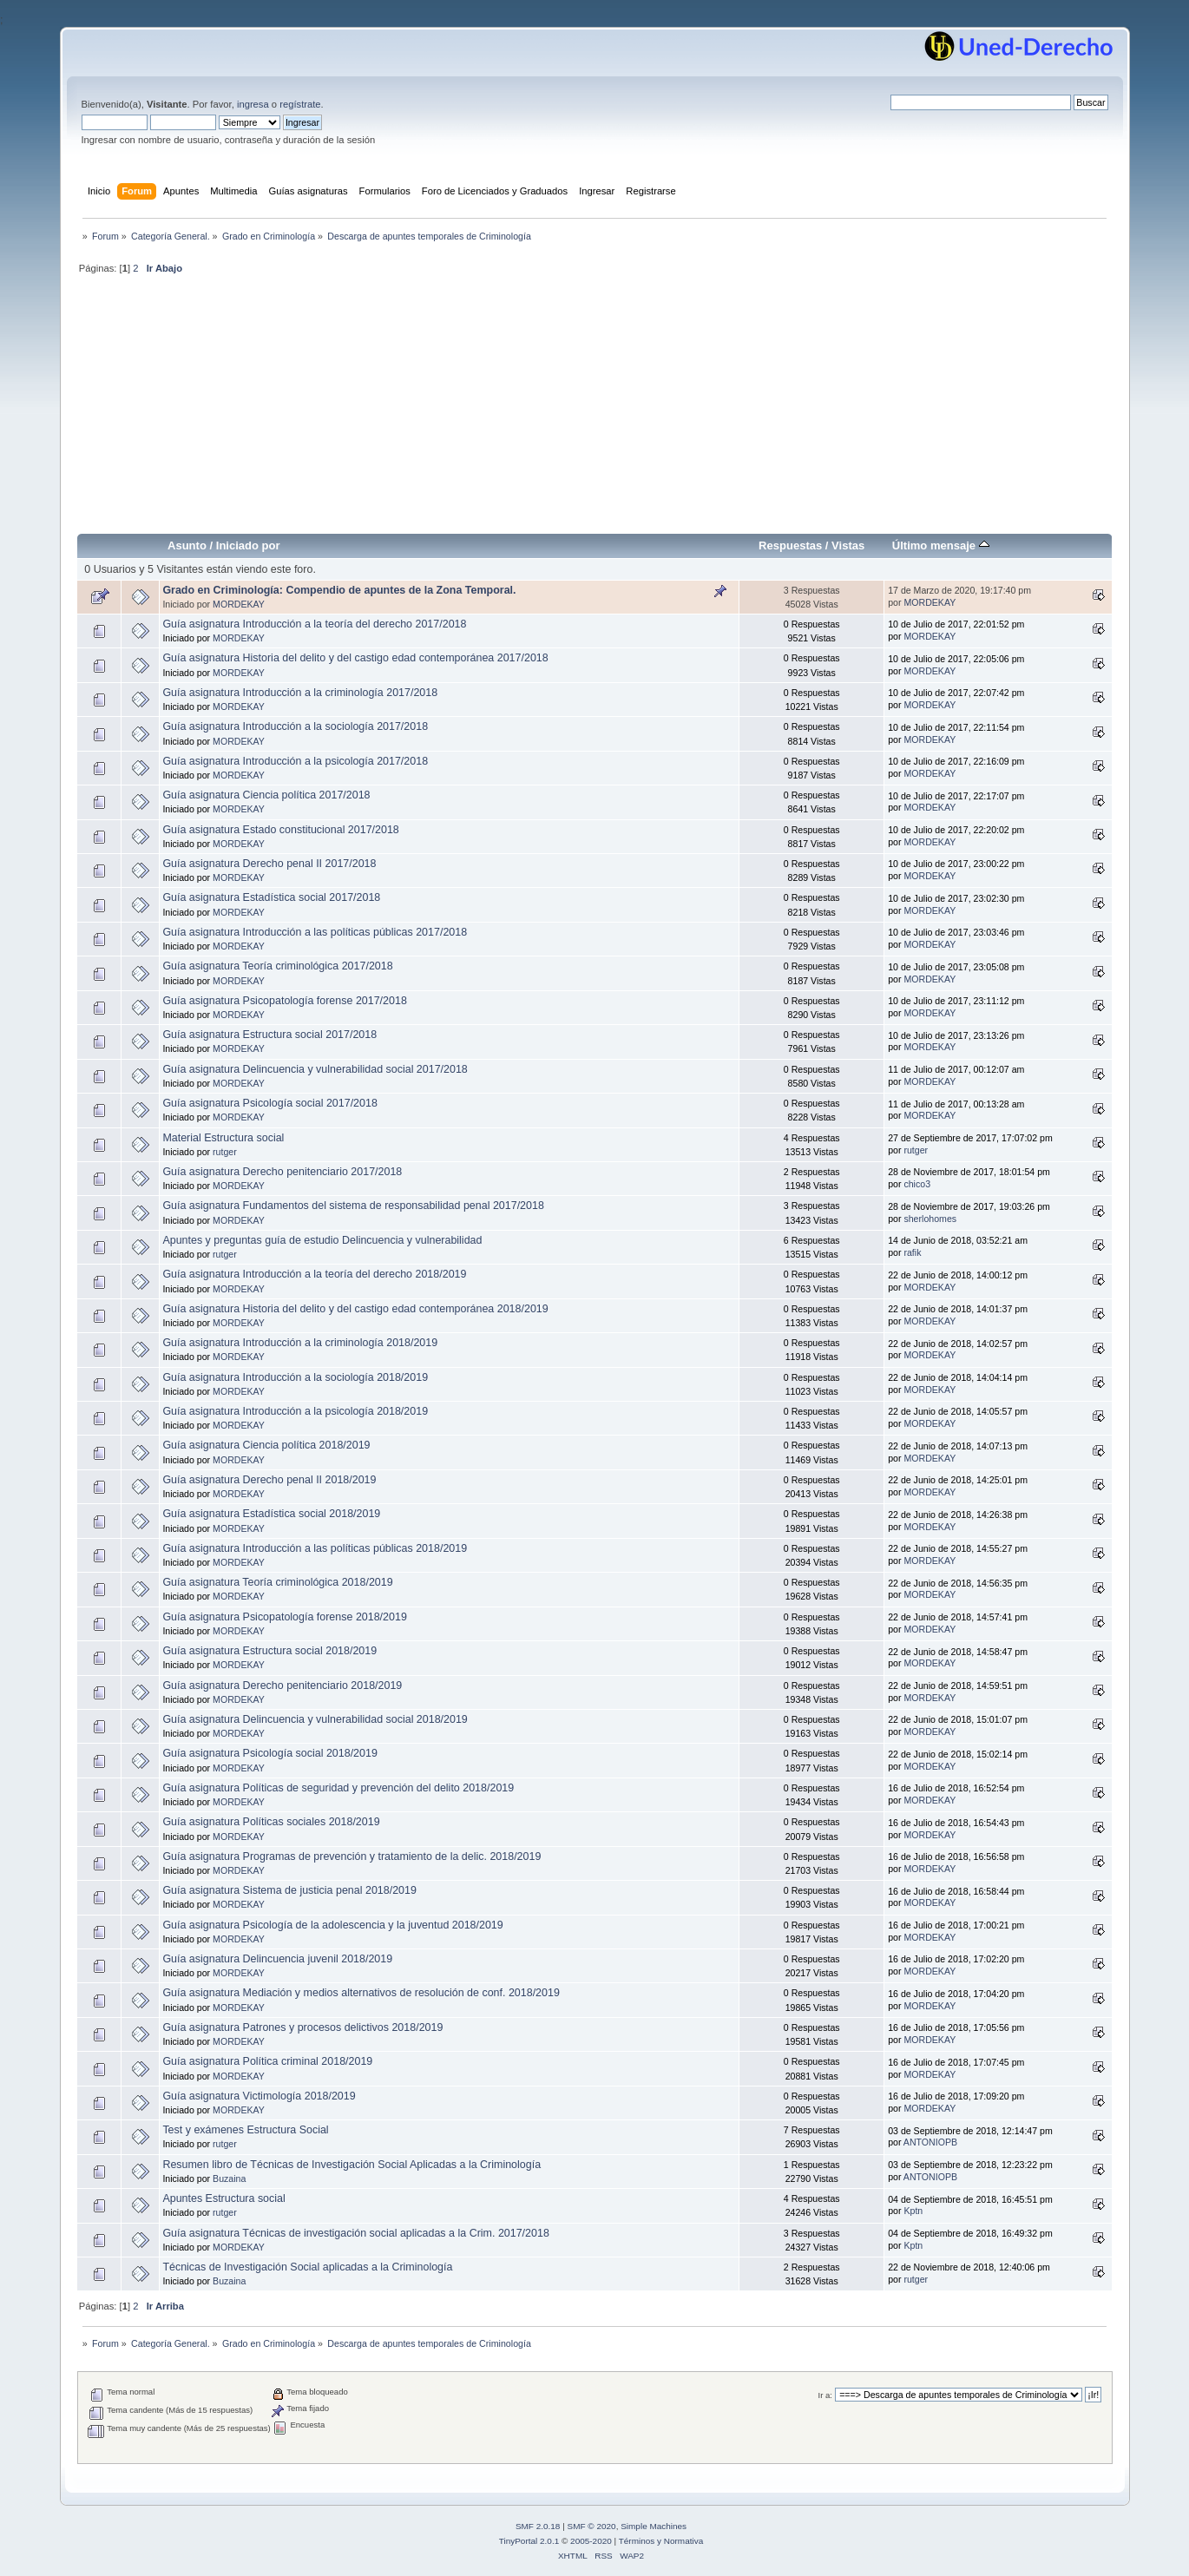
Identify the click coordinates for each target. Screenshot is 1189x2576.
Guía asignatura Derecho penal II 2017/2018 (269, 864)
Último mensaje (940, 545)
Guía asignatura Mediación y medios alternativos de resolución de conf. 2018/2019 (360, 1993)
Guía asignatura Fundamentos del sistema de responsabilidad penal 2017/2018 (352, 1205)
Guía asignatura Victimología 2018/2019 (258, 2096)
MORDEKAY (239, 604)
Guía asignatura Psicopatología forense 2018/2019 (284, 1617)
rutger (225, 1152)
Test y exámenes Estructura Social (245, 2130)
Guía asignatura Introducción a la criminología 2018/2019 (299, 1343)
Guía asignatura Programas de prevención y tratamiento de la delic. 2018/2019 (351, 1856)
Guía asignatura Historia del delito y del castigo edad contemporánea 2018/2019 (355, 1309)
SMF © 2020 (592, 2526)
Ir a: (825, 2395)
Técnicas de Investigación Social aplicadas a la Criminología (307, 2267)
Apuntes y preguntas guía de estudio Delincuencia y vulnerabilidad (322, 1240)
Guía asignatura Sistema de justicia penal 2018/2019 (289, 1890)
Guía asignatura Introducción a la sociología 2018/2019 (295, 1377)
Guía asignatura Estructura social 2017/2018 (269, 1034)
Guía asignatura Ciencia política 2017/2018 (266, 795)
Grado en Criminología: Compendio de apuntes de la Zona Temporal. (339, 590)
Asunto (187, 545)
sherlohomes (929, 1218)
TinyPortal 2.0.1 (529, 2541)
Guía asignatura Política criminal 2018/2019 (267, 2061)
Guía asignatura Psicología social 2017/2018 (269, 1103)
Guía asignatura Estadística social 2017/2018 (271, 897)
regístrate (299, 104)
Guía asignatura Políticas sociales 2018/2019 (270, 1822)
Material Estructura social (223, 1138)
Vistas (847, 545)
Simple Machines (653, 2526)
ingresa (253, 104)
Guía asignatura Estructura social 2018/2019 (269, 1651)
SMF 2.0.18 (538, 2526)
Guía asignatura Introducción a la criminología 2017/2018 (299, 693)
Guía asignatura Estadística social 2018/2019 (271, 1514)
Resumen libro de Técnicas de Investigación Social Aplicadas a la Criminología (351, 2165)
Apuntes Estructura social (223, 2198)
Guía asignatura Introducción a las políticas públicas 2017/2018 (314, 932)
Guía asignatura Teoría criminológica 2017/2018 (277, 966)
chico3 (916, 1184)
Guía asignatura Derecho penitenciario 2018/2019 (282, 1685)
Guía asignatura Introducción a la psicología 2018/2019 (295, 1411)
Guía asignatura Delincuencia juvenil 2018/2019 (277, 1959)
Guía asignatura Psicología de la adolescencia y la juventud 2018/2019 (332, 1925)
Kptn (913, 2210)
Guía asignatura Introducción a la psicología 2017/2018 (295, 761)
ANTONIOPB (930, 2142)
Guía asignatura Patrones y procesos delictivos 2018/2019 (302, 2027)
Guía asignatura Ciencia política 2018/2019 (266, 1445)
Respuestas (790, 545)
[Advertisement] (595, 411)
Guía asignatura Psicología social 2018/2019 (269, 1753)
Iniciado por (248, 545)
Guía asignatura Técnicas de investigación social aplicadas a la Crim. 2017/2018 (355, 2233)
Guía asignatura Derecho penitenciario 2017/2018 (282, 1172)
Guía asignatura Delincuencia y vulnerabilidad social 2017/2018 (314, 1069)
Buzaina (229, 2178)
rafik (912, 1252)
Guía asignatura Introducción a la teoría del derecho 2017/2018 (314, 624)
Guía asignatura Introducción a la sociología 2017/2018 (295, 726)
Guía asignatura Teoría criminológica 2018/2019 (277, 1582)
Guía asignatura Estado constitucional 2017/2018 (280, 830)
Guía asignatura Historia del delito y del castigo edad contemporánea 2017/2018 (355, 658)
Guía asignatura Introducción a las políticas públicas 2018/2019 (314, 1548)
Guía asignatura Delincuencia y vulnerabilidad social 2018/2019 (314, 1719)
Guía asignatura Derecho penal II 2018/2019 (269, 1480)
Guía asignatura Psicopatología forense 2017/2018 (284, 1001)
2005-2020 (591, 2541)
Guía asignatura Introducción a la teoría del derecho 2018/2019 (314, 1274)
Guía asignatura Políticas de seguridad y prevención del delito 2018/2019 (338, 1788)
